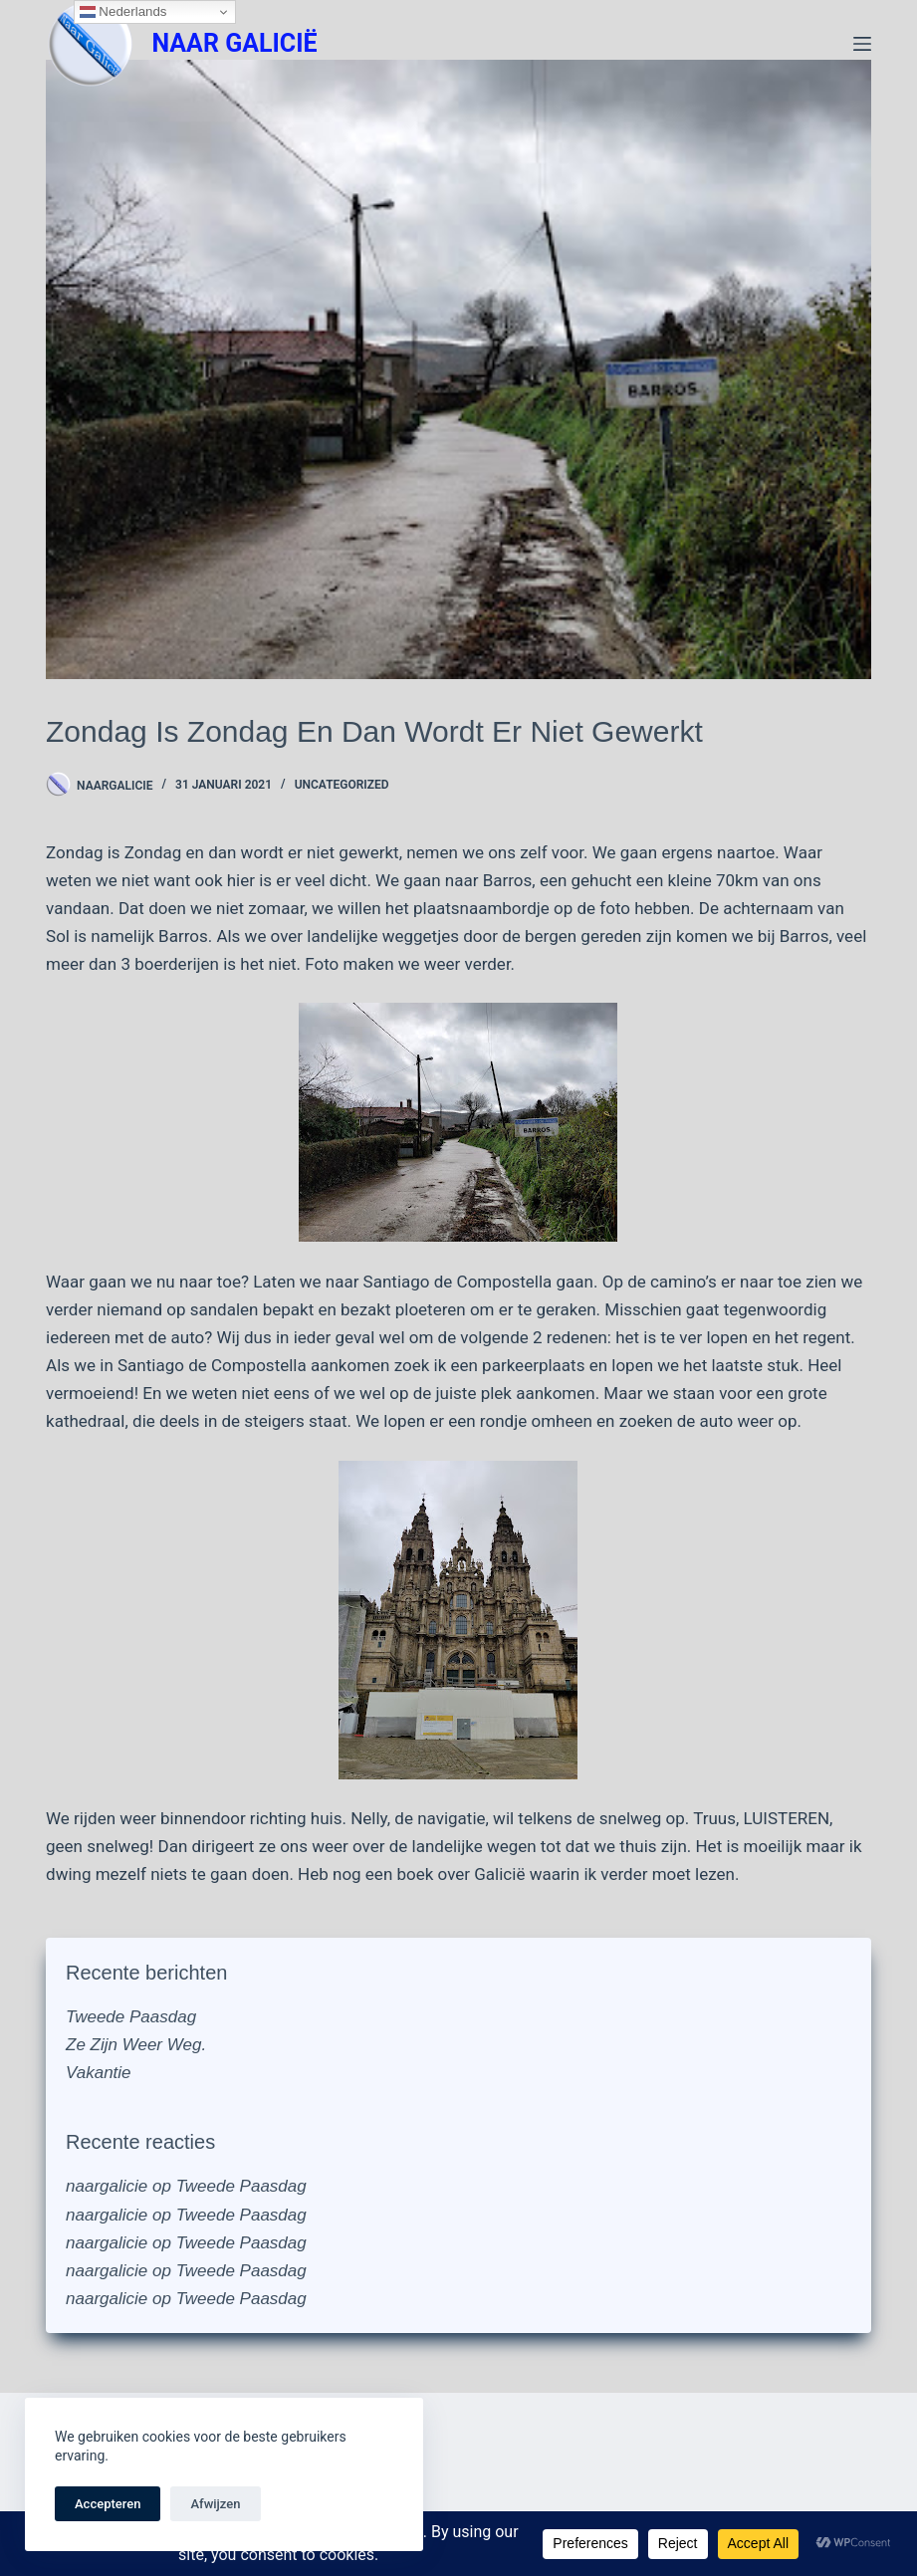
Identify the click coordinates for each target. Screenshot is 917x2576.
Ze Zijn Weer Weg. (136, 2044)
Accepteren (107, 2503)
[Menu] (862, 44)
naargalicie (106, 2186)
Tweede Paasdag (131, 2016)
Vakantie (98, 2072)
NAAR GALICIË (234, 43)
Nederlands (123, 12)
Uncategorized (342, 785)
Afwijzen (215, 2503)
